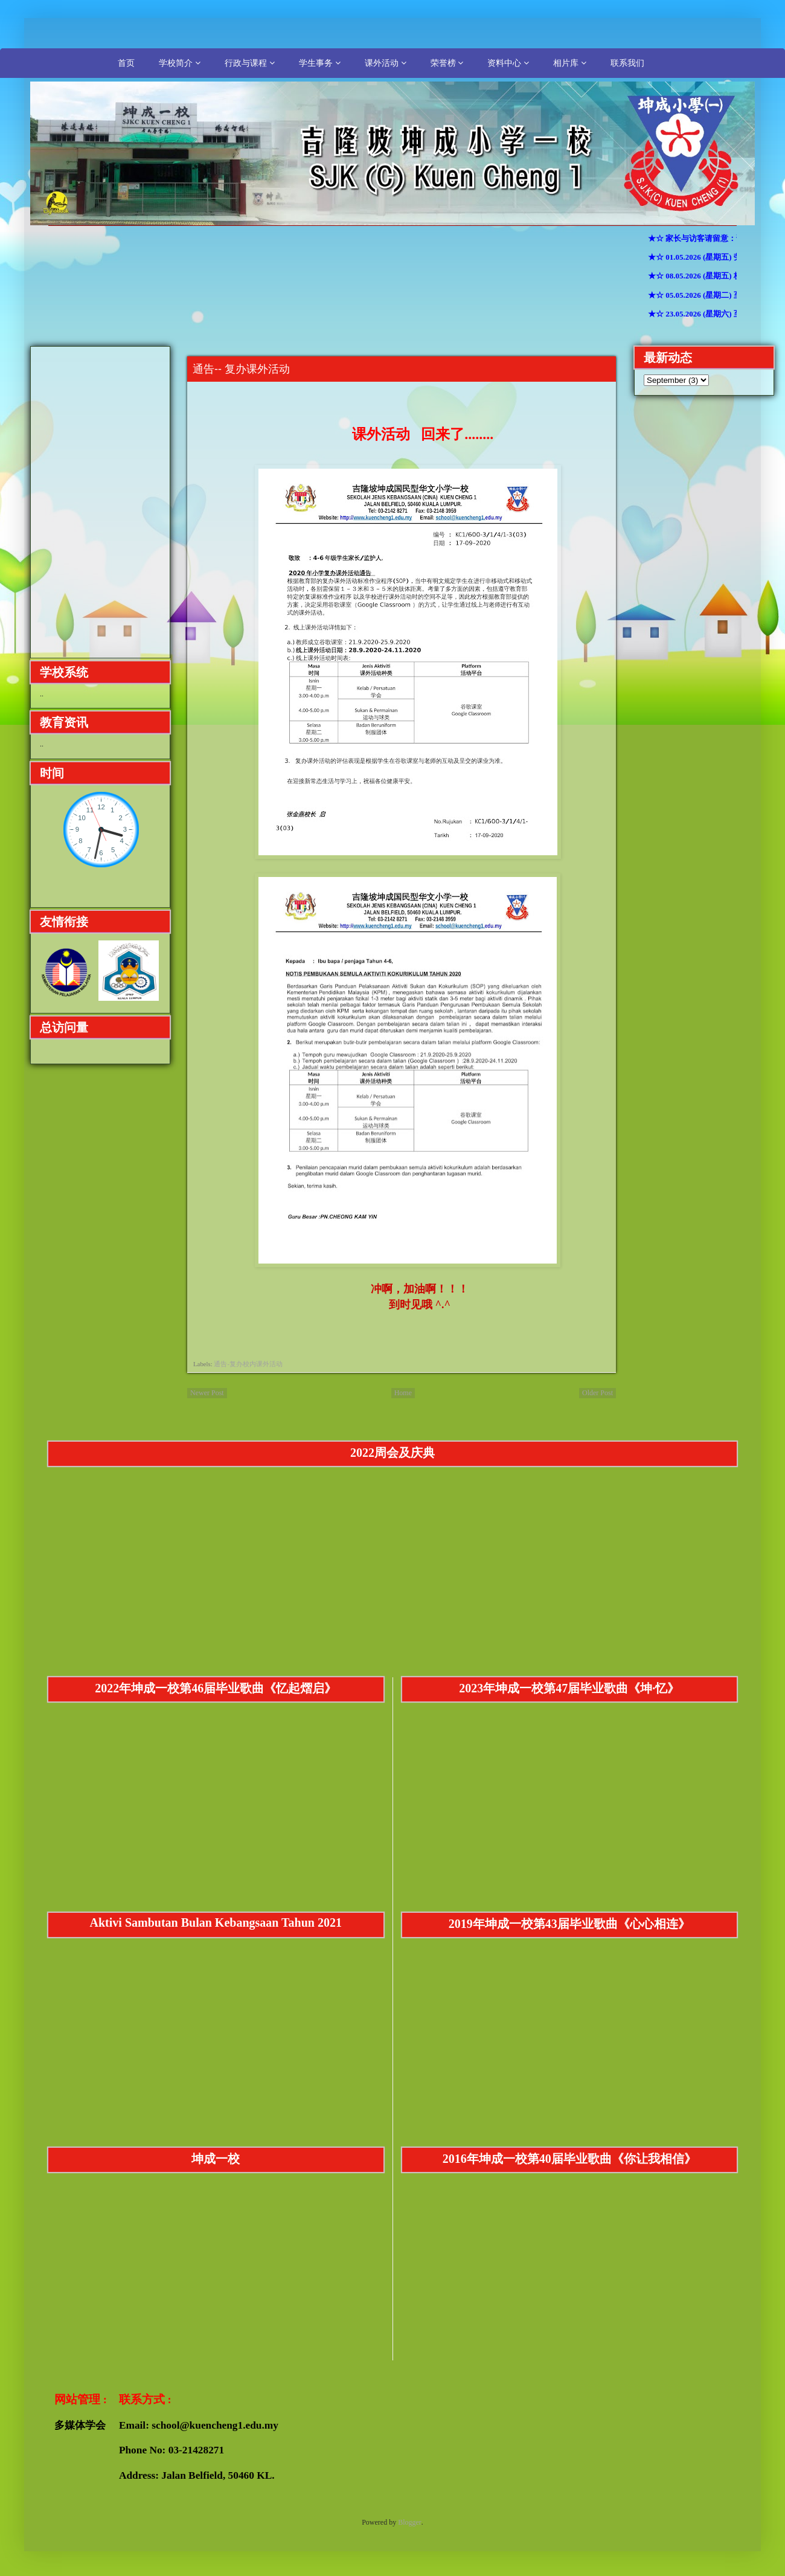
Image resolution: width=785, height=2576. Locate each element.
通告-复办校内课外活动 (248, 1363)
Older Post (597, 1393)
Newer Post (207, 1393)
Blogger (409, 2522)
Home (403, 1393)
